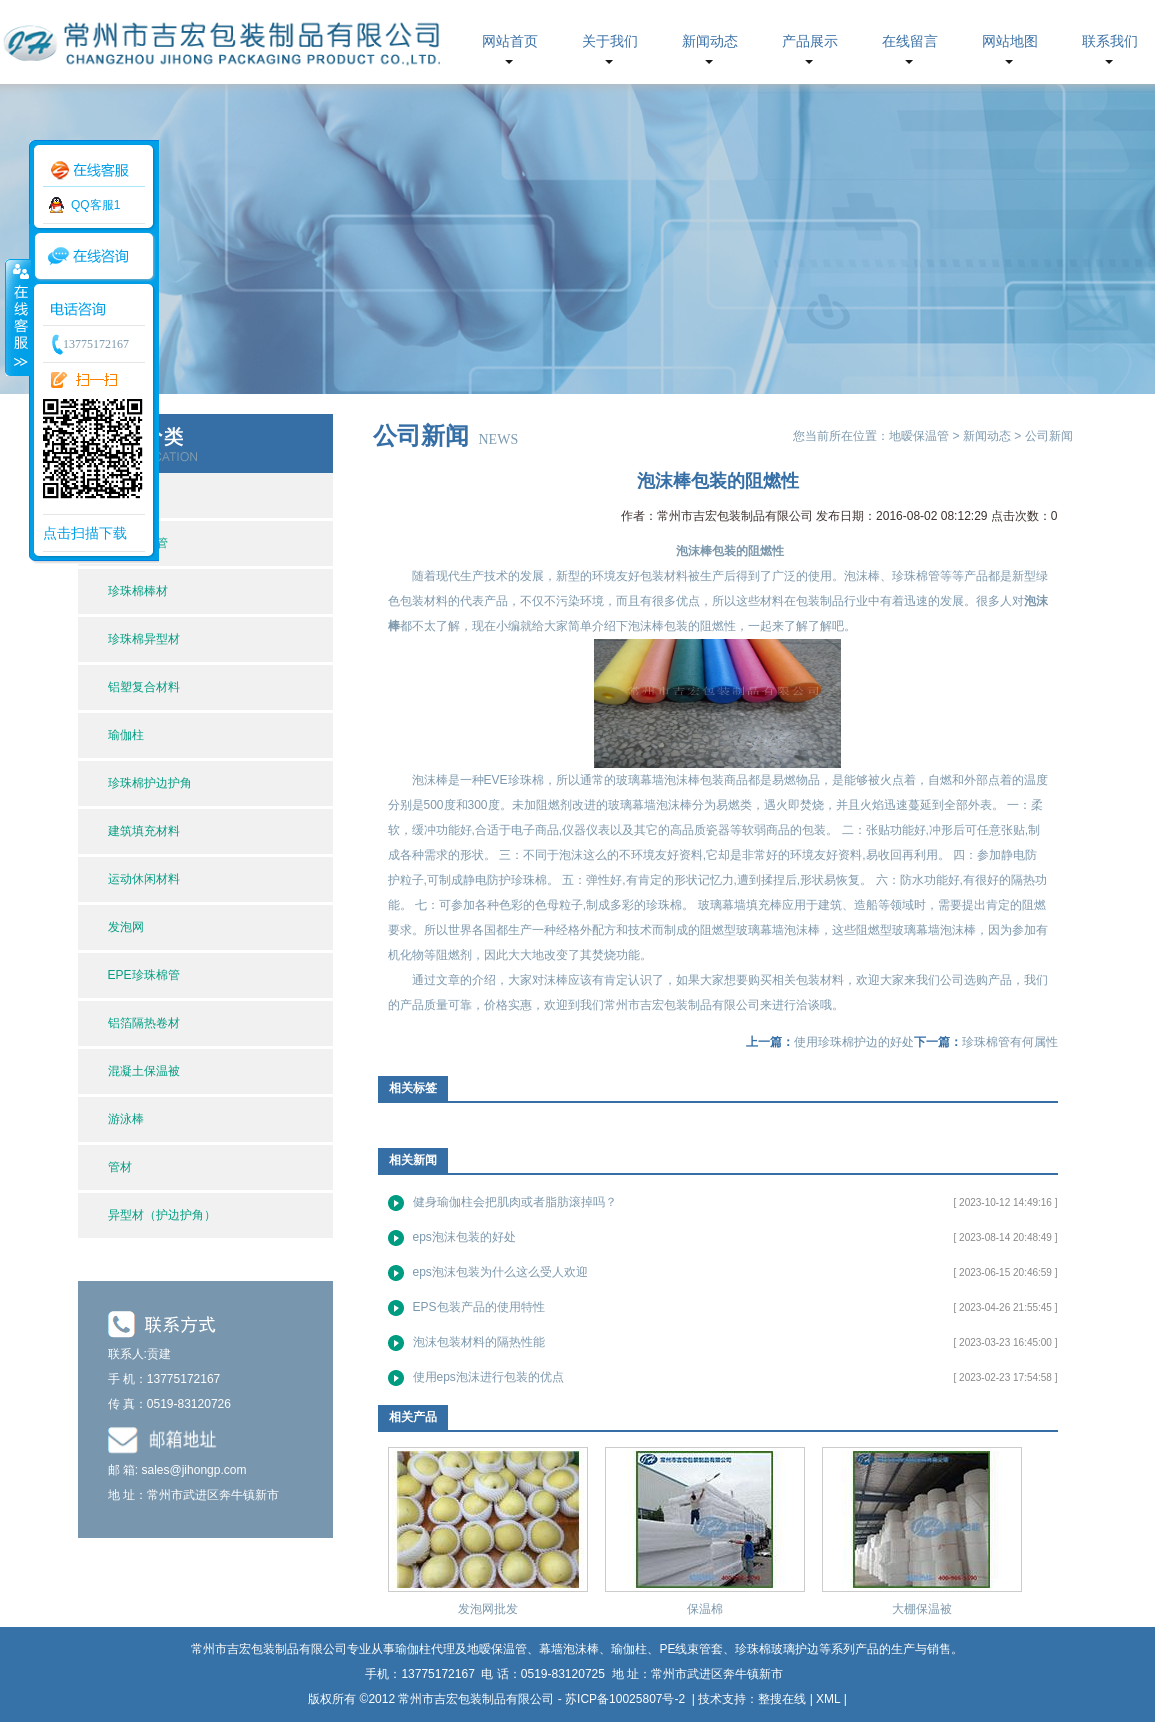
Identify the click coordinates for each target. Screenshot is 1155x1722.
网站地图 (1010, 41)
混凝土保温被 (144, 1071)
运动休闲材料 (144, 879)
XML (828, 1699)
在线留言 (910, 41)
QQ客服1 (95, 205)
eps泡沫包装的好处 (464, 1237)
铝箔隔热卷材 (144, 1023)
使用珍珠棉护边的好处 (854, 1042)
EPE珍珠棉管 (144, 975)
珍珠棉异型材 (144, 639)
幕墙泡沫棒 (569, 1649)
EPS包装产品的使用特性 (479, 1307)
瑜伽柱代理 (425, 1649)
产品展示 (810, 41)
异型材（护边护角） (162, 1215)
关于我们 (610, 41)
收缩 (17, 317)
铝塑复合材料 (144, 687)
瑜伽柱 (126, 735)
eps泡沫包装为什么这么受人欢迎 (500, 1272)
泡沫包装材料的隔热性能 (479, 1342)
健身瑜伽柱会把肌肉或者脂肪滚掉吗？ (515, 1202)
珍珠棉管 (916, 576)
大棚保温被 (922, 1609)
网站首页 (510, 41)
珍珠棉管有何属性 (1010, 1042)
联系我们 (1110, 41)
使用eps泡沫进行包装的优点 (488, 1377)
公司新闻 (1049, 436)
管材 (120, 1167)
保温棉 (705, 1609)
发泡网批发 (488, 1609)
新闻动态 (710, 41)
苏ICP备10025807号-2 (626, 1699)
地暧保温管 (919, 436)
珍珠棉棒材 (138, 591)
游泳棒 (126, 1119)
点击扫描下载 (85, 533)
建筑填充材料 (144, 831)
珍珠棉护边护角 (150, 783)
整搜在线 (782, 1699)
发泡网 (126, 927)
